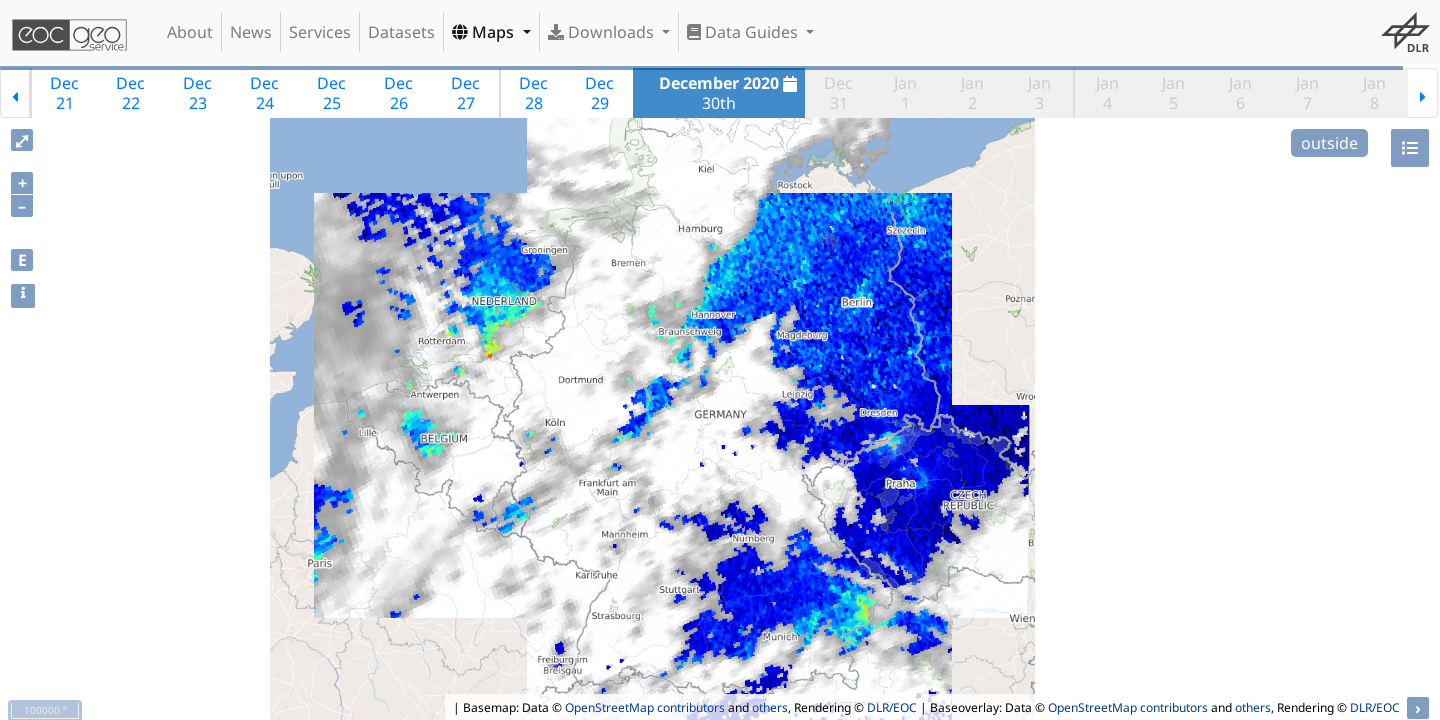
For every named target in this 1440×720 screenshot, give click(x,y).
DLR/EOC (892, 707)
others (770, 707)
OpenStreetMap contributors (645, 707)
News (251, 32)
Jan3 (1039, 93)
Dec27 (465, 93)
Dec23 (197, 93)
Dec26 (398, 93)
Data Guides (744, 32)
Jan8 (1374, 93)
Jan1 (905, 93)
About (190, 32)
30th (730, 93)
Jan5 (1173, 93)
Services (320, 32)
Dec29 (599, 93)
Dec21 (64, 93)
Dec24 (264, 93)
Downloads (603, 32)
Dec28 (533, 93)
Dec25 (331, 93)
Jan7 (1307, 93)
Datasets (401, 32)
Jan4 (1107, 93)
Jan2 (972, 93)
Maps (485, 32)
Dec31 (838, 93)
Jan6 (1240, 93)
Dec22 (130, 93)
